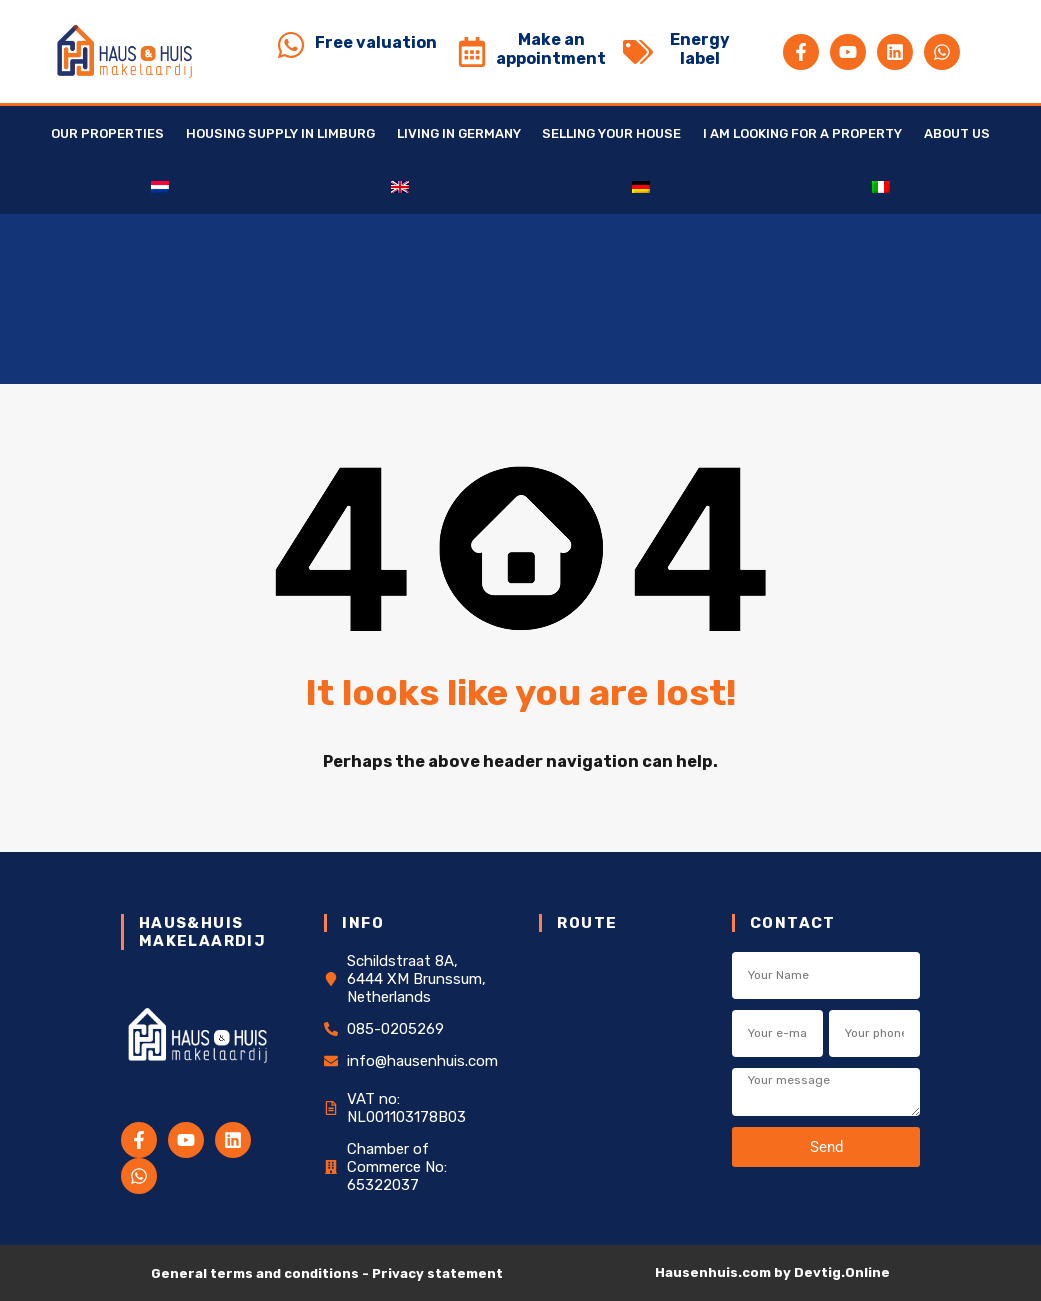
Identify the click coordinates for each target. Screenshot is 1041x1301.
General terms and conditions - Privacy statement (327, 1273)
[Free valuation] (291, 45)
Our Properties (107, 133)
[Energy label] (638, 52)
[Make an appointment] (472, 52)
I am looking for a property (802, 133)
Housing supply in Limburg (280, 133)
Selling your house (611, 133)
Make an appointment (551, 49)
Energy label (700, 49)
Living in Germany (459, 133)
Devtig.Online (842, 1272)
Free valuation (376, 42)
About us (957, 133)
